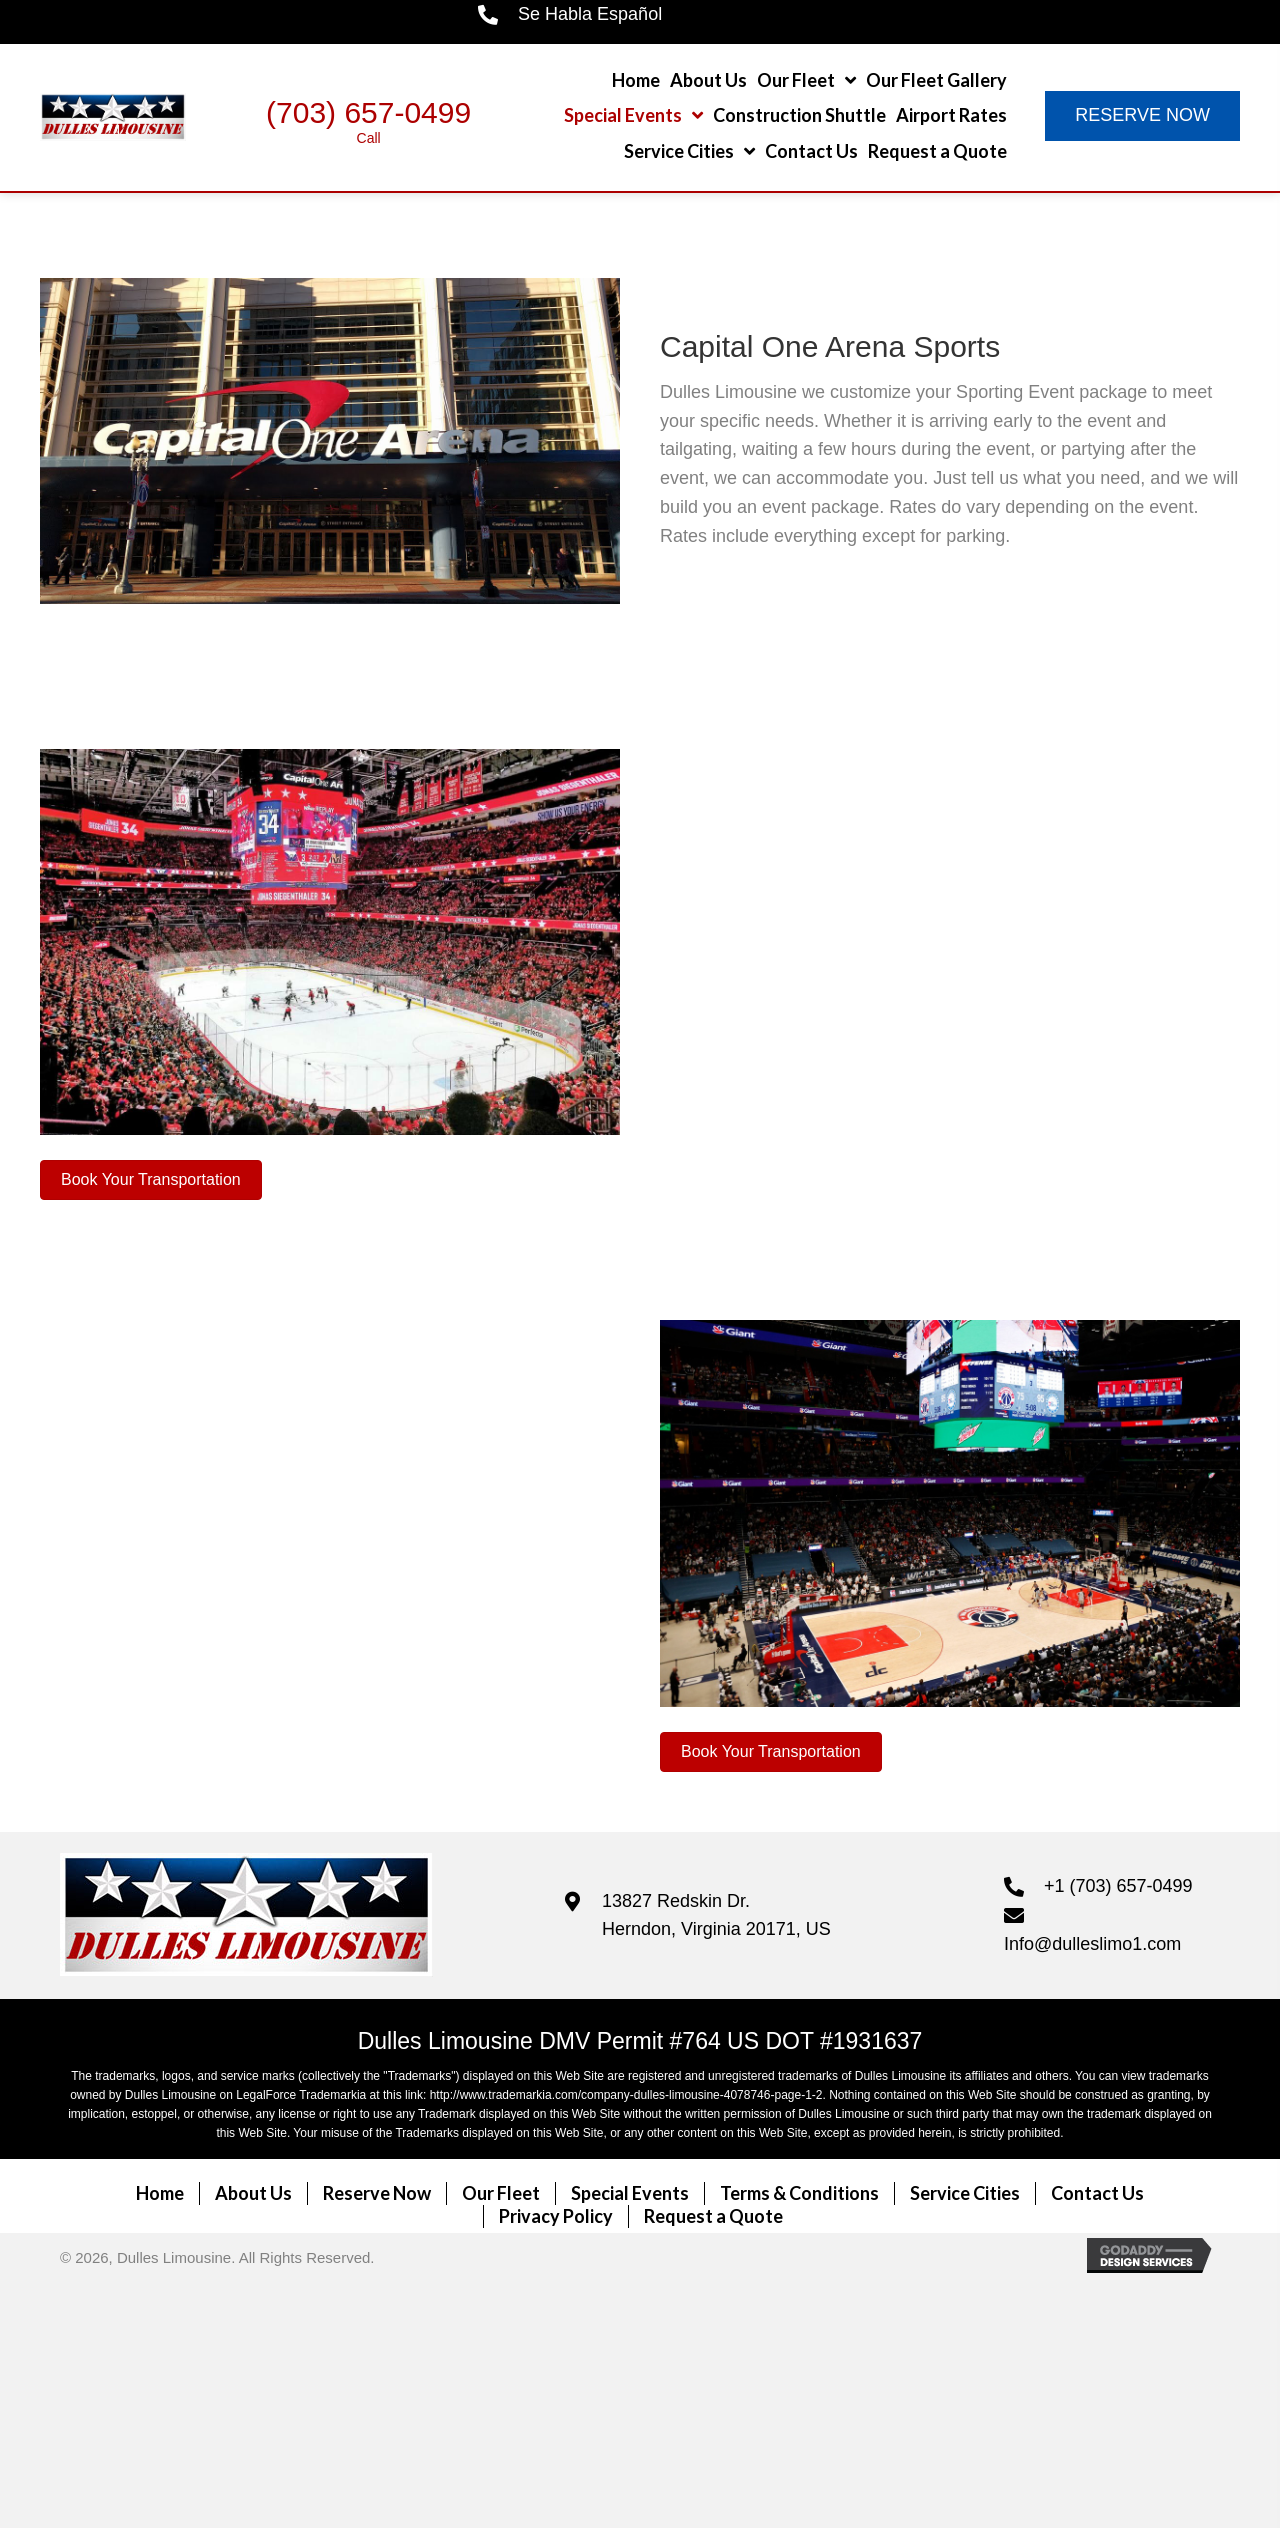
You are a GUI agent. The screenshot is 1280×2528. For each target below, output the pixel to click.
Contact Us (1097, 2193)
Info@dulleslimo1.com (1092, 1944)
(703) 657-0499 (368, 112)
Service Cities (965, 2193)
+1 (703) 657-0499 (1118, 1886)
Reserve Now (377, 2193)
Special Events (630, 2193)
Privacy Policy (556, 2216)
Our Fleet (501, 2193)
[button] (1142, 116)
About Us (253, 2193)
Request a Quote (713, 2216)
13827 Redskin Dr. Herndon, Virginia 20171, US (716, 1915)
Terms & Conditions (799, 2193)
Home (160, 2193)
